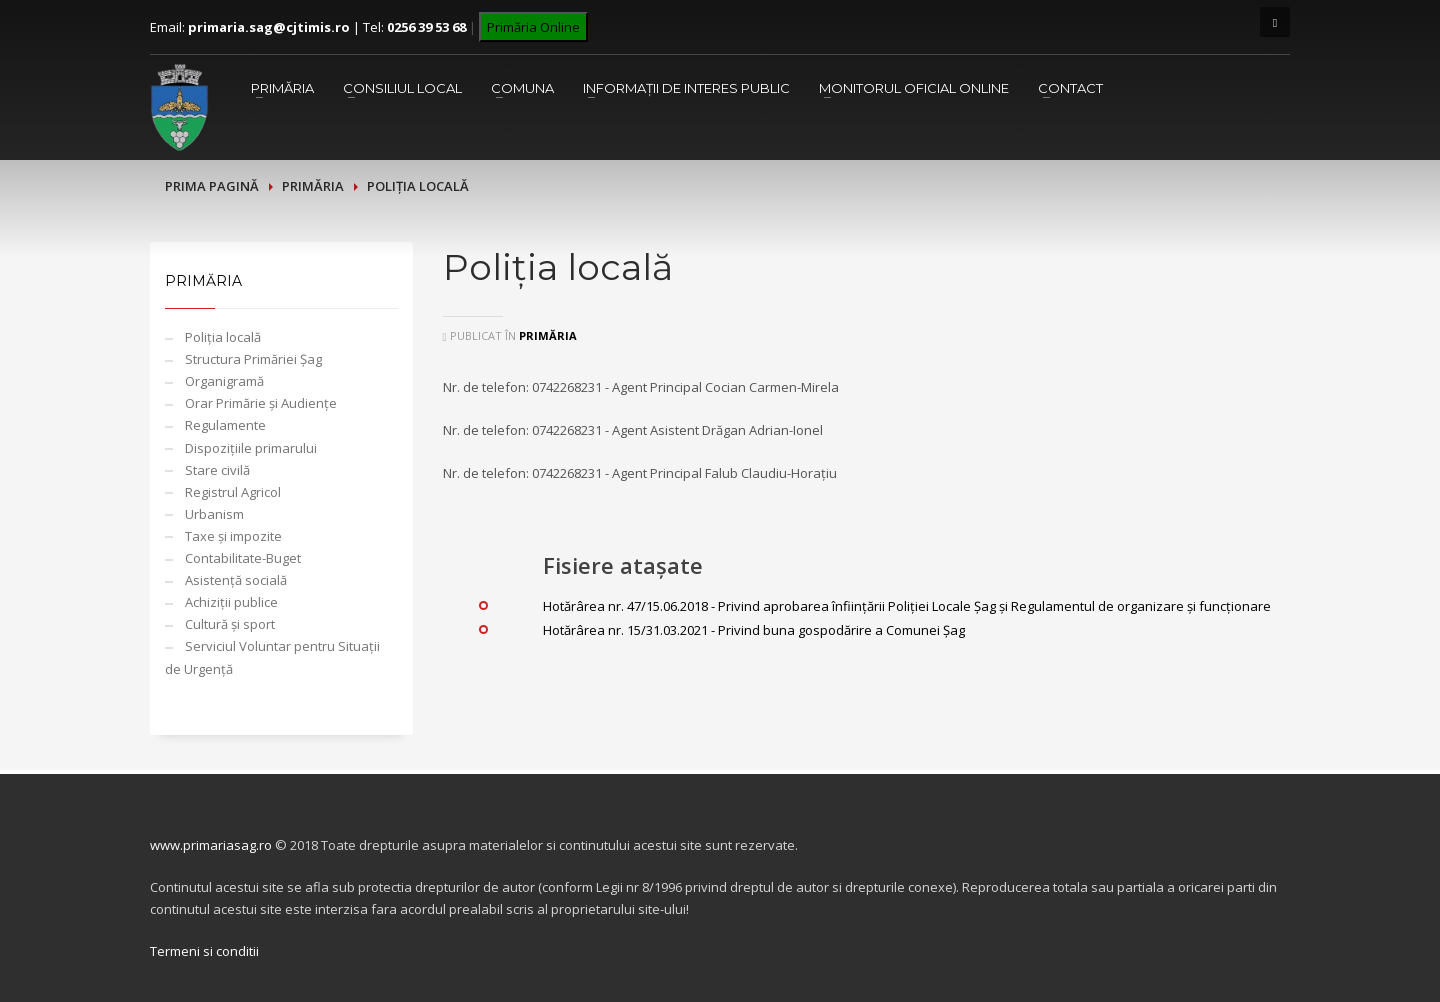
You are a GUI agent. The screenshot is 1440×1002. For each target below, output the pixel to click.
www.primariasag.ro (211, 845)
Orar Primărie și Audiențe (261, 403)
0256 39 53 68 (426, 27)
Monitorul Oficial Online (914, 88)
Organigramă (224, 381)
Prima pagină (212, 186)
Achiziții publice (231, 602)
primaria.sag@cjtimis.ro (269, 27)
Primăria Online (533, 27)
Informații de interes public (686, 88)
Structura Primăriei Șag (253, 359)
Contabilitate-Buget (243, 558)
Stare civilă (217, 470)
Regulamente (225, 425)
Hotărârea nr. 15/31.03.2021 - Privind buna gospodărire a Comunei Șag (754, 630)
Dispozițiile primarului (251, 448)
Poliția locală (223, 337)
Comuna (522, 88)
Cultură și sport (230, 624)
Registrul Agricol (233, 492)
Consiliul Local (402, 88)
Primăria (282, 88)
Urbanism (214, 514)
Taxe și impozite (233, 536)
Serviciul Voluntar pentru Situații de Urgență (272, 657)
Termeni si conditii (204, 951)
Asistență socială (236, 580)
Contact (1070, 88)
